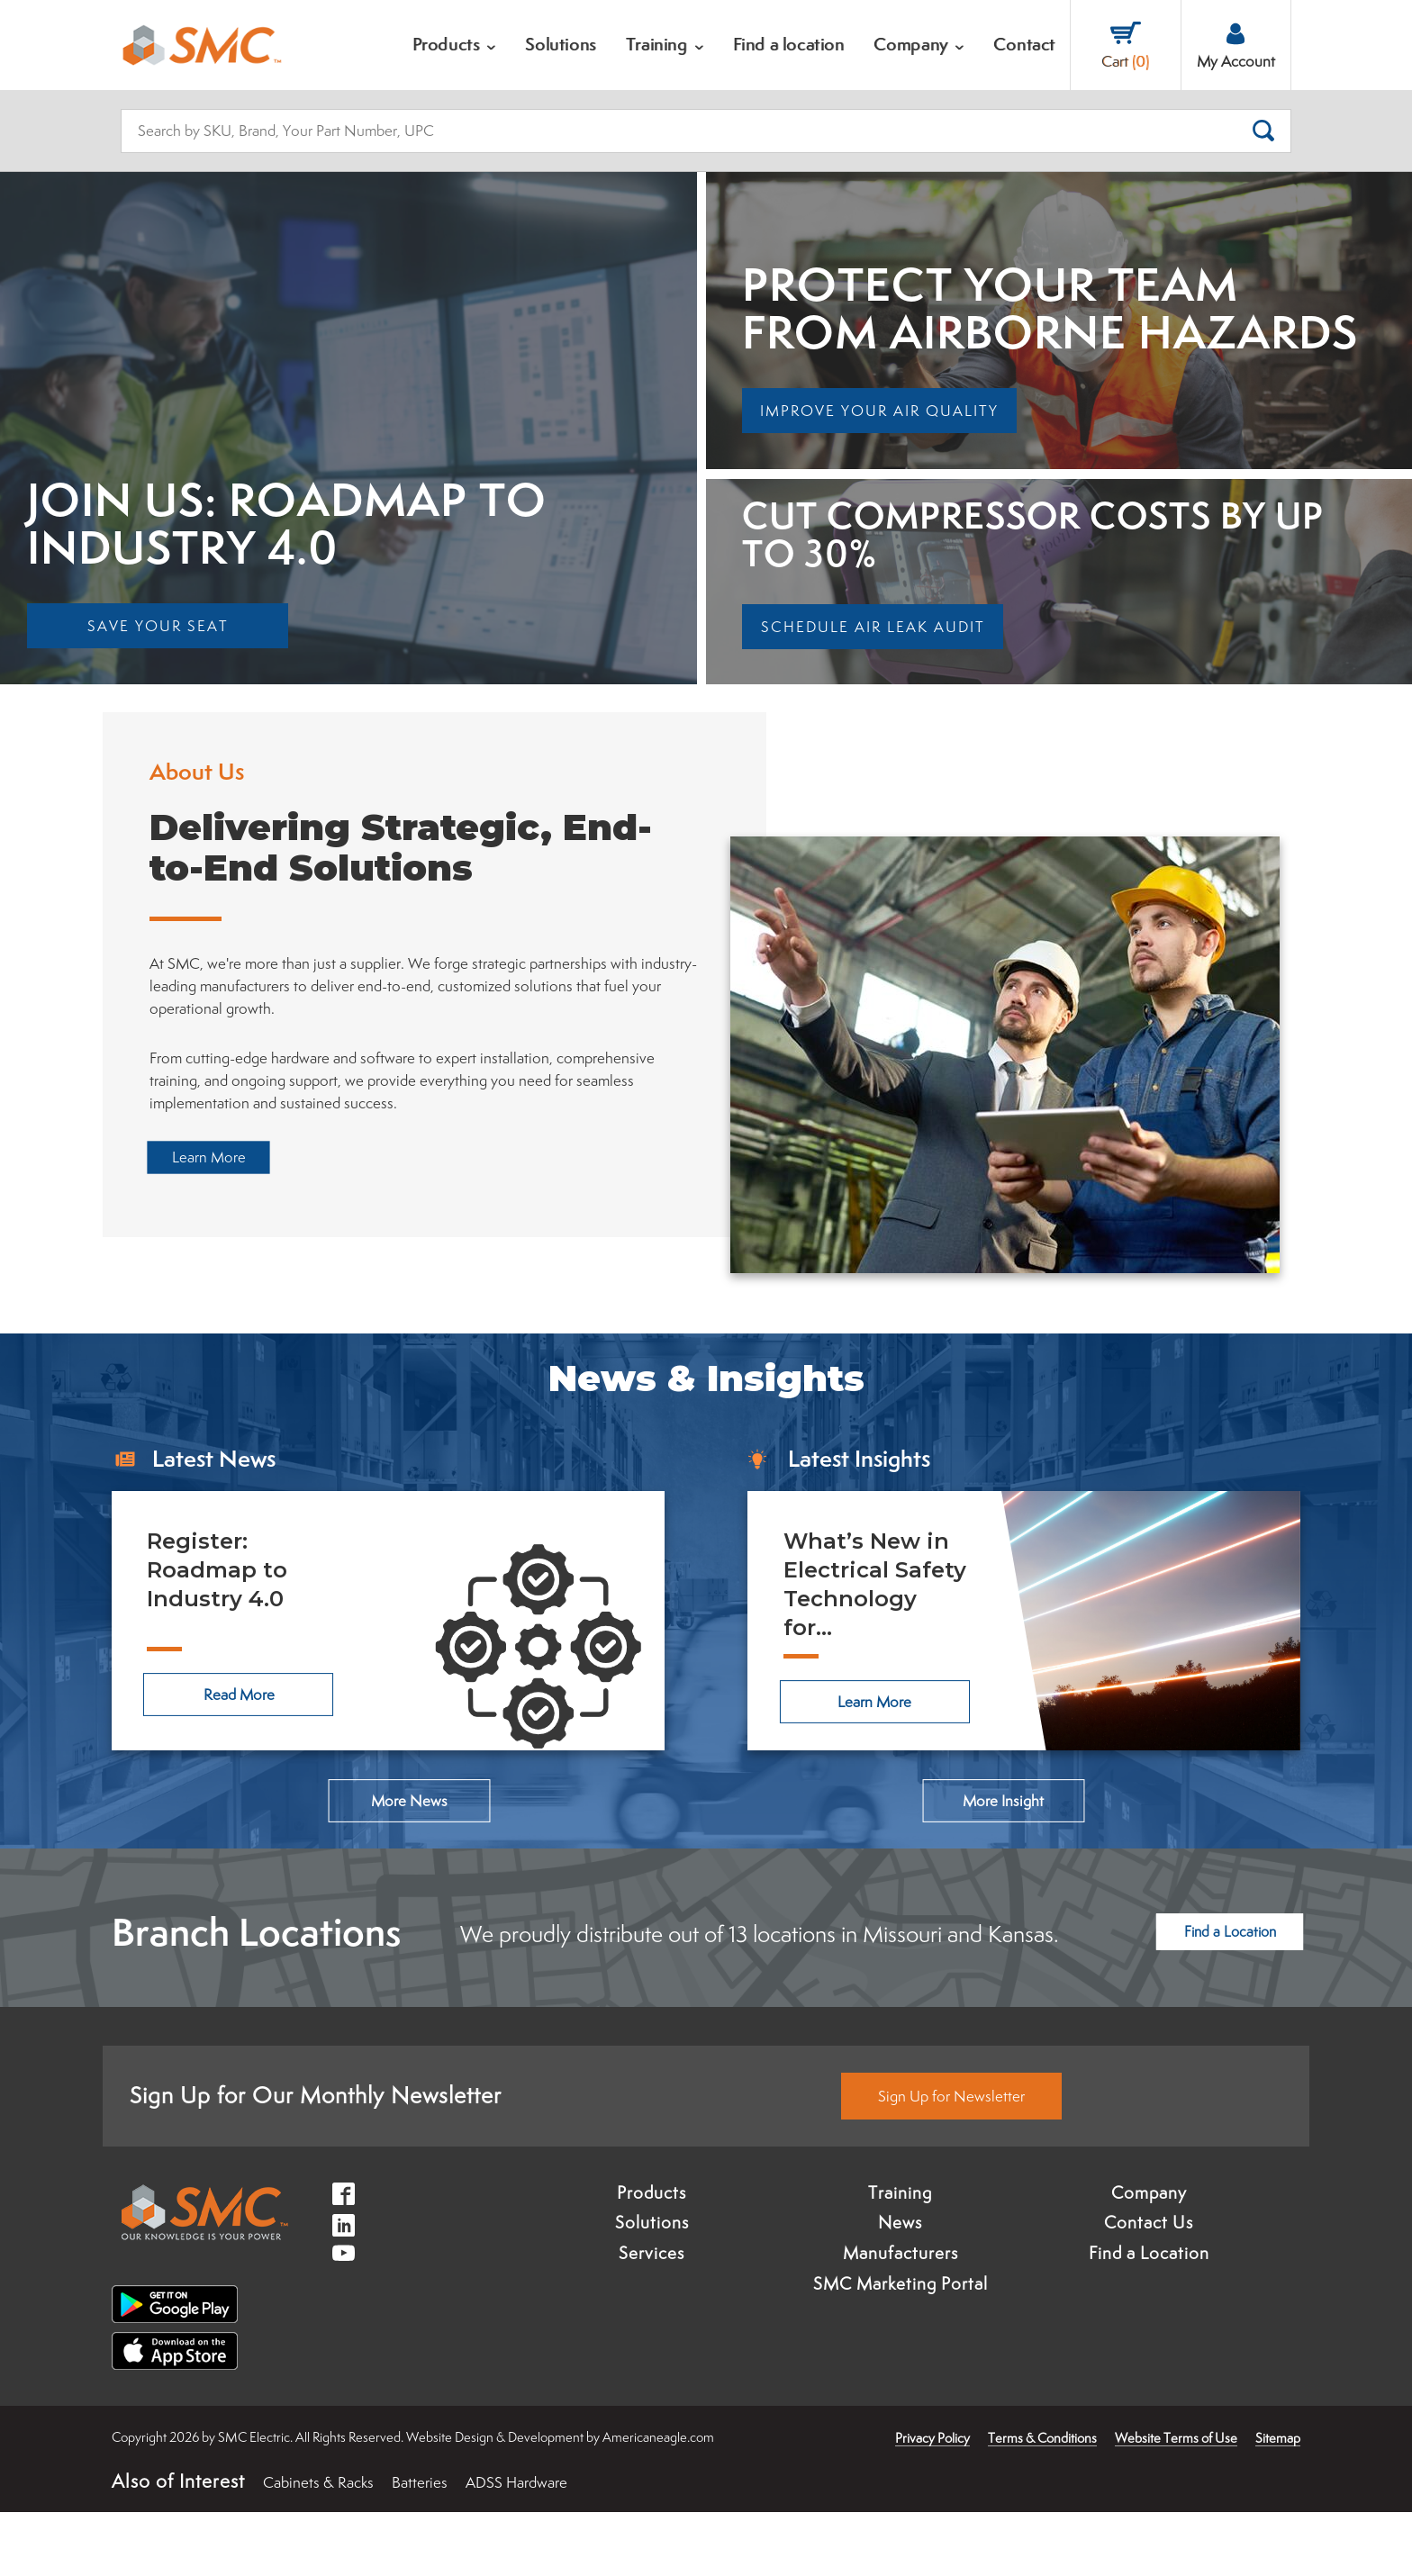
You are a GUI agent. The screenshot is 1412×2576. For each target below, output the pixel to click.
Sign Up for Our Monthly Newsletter (316, 2159)
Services (651, 2316)
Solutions (652, 2286)
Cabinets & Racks (318, 2546)
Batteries (420, 2546)
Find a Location (1149, 2316)
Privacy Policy (932, 2501)
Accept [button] (120, 2534)
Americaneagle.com (658, 2500)
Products (651, 2256)
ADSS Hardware (516, 2546)
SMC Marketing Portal (900, 2347)
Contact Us (1148, 2286)
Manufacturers (900, 2316)
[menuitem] (454, 45)
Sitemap (1277, 2501)
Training (900, 2256)
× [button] (239, 2496)
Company (1149, 2256)
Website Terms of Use (1176, 2501)
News (900, 2286)
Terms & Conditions (1042, 2501)
